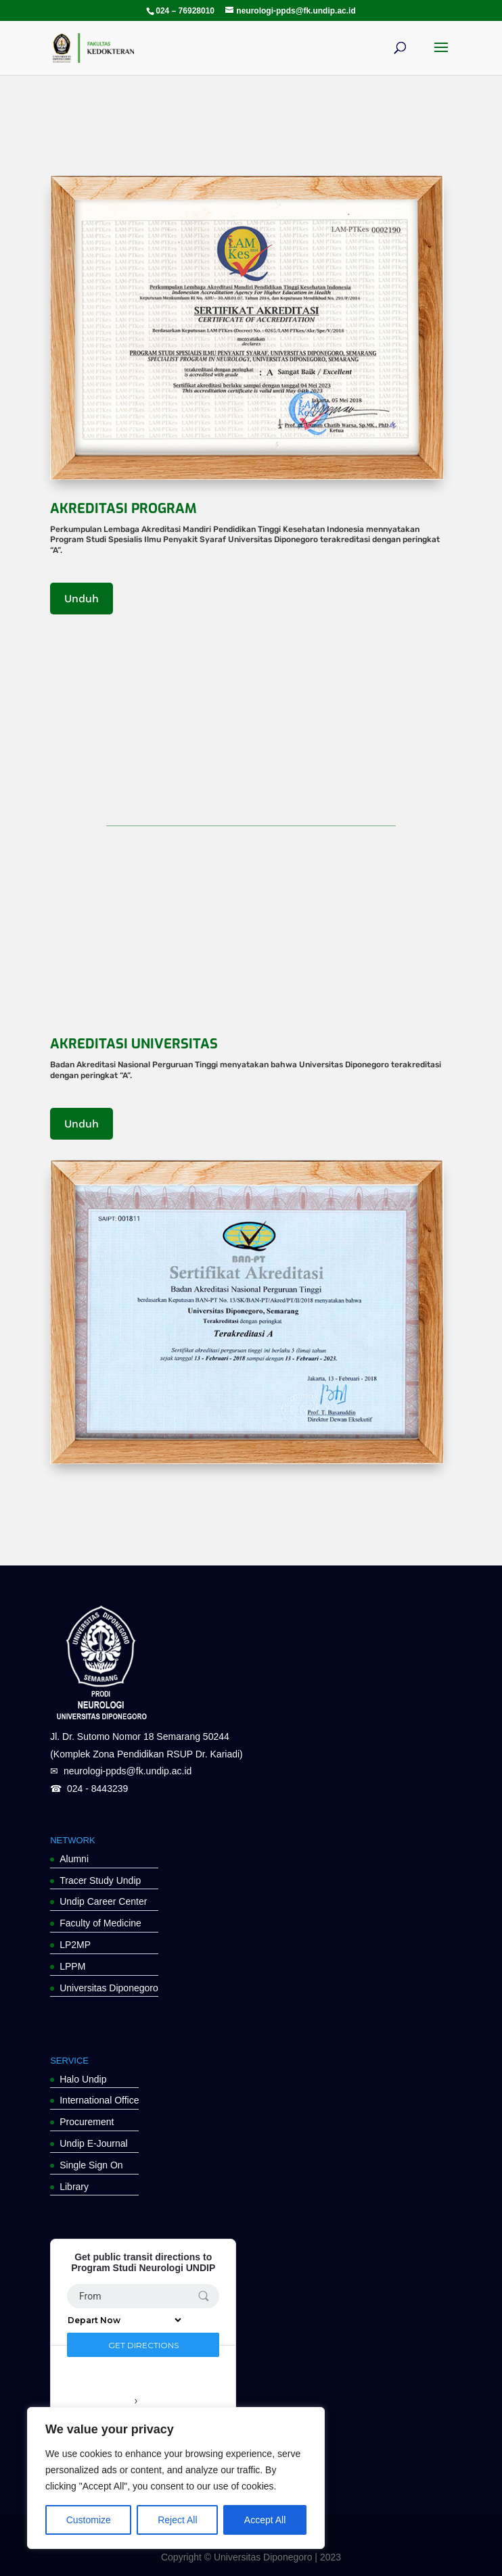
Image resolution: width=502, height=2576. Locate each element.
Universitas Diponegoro (109, 1988)
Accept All (265, 2519)
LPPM (72, 1966)
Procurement (87, 2121)
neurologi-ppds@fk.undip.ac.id (127, 1771)
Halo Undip (83, 2079)
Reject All (177, 2519)
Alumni (74, 1858)
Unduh (81, 598)
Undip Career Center (103, 1901)
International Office (99, 2100)
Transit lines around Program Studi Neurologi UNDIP (136, 2395)
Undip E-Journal (93, 2143)
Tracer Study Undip (100, 1880)
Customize (88, 2519)
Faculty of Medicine (100, 1923)
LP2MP (75, 1944)
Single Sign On (91, 2165)
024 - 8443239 (97, 1788)
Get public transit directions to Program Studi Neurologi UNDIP (143, 2262)
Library (74, 2186)
